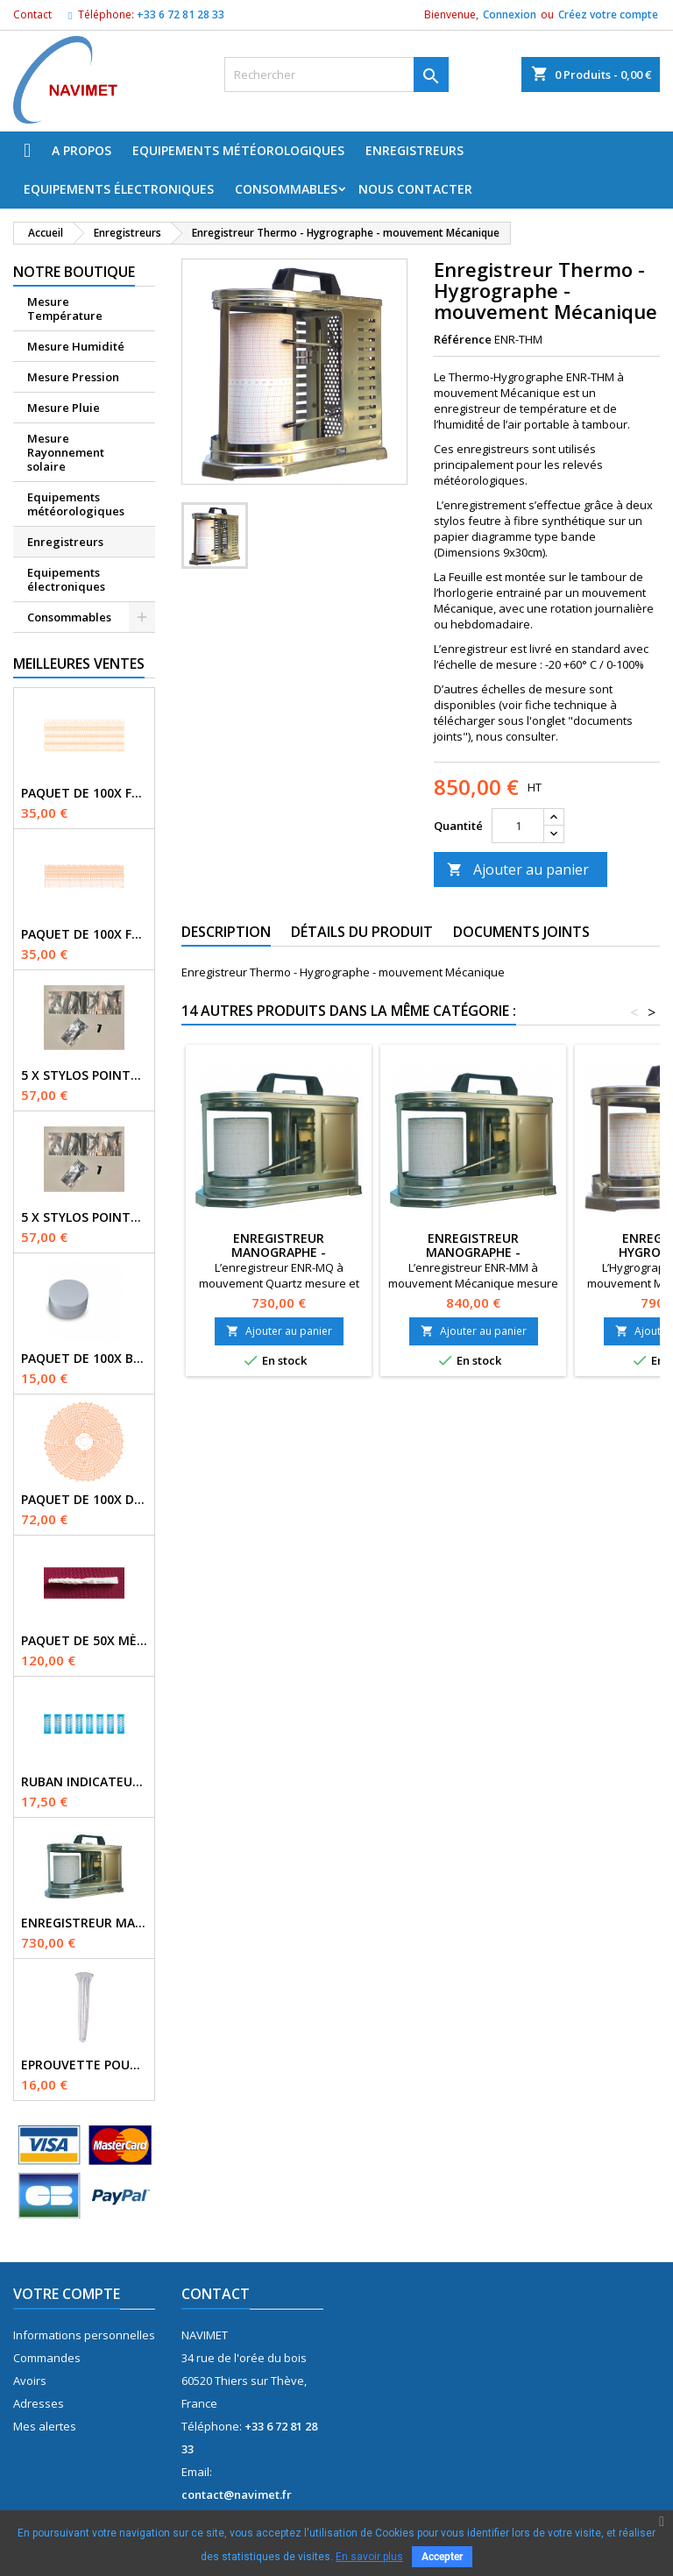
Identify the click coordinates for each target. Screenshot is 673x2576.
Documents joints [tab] (521, 931)
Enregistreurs (414, 150)
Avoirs (29, 2380)
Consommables (286, 189)
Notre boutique (74, 271)
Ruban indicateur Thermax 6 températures (84, 1782)
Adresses (38, 2403)
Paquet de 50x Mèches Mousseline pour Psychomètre (84, 1641)
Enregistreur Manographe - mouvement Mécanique (473, 1252)
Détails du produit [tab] (362, 931)
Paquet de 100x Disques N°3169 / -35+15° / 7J (84, 1500)
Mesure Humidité (75, 346)
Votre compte (66, 2293)
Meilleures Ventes (79, 663)
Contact (32, 14)
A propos (81, 150)
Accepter (442, 2557)
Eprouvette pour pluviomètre (84, 2065)
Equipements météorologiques (238, 150)
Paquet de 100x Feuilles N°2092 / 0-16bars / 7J (84, 793)
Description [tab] (226, 931)
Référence (463, 339)
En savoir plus (369, 2557)
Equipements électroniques (119, 189)
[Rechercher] (336, 74)
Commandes (47, 2358)
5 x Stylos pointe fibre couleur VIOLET (84, 1217)
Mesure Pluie (63, 407)
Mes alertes (44, 2426)
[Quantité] (518, 825)
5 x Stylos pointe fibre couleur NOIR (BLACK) (84, 1075)
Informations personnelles (84, 2335)
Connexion (509, 14)
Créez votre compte (608, 14)
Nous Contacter (415, 189)
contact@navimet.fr (236, 2494)
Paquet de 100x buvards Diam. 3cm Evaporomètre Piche (84, 1359)
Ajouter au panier (518, 869)
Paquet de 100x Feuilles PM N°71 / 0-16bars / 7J (84, 934)
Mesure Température (65, 308)
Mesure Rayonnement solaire (65, 452)
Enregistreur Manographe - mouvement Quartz (84, 1923)
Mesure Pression (73, 377)
